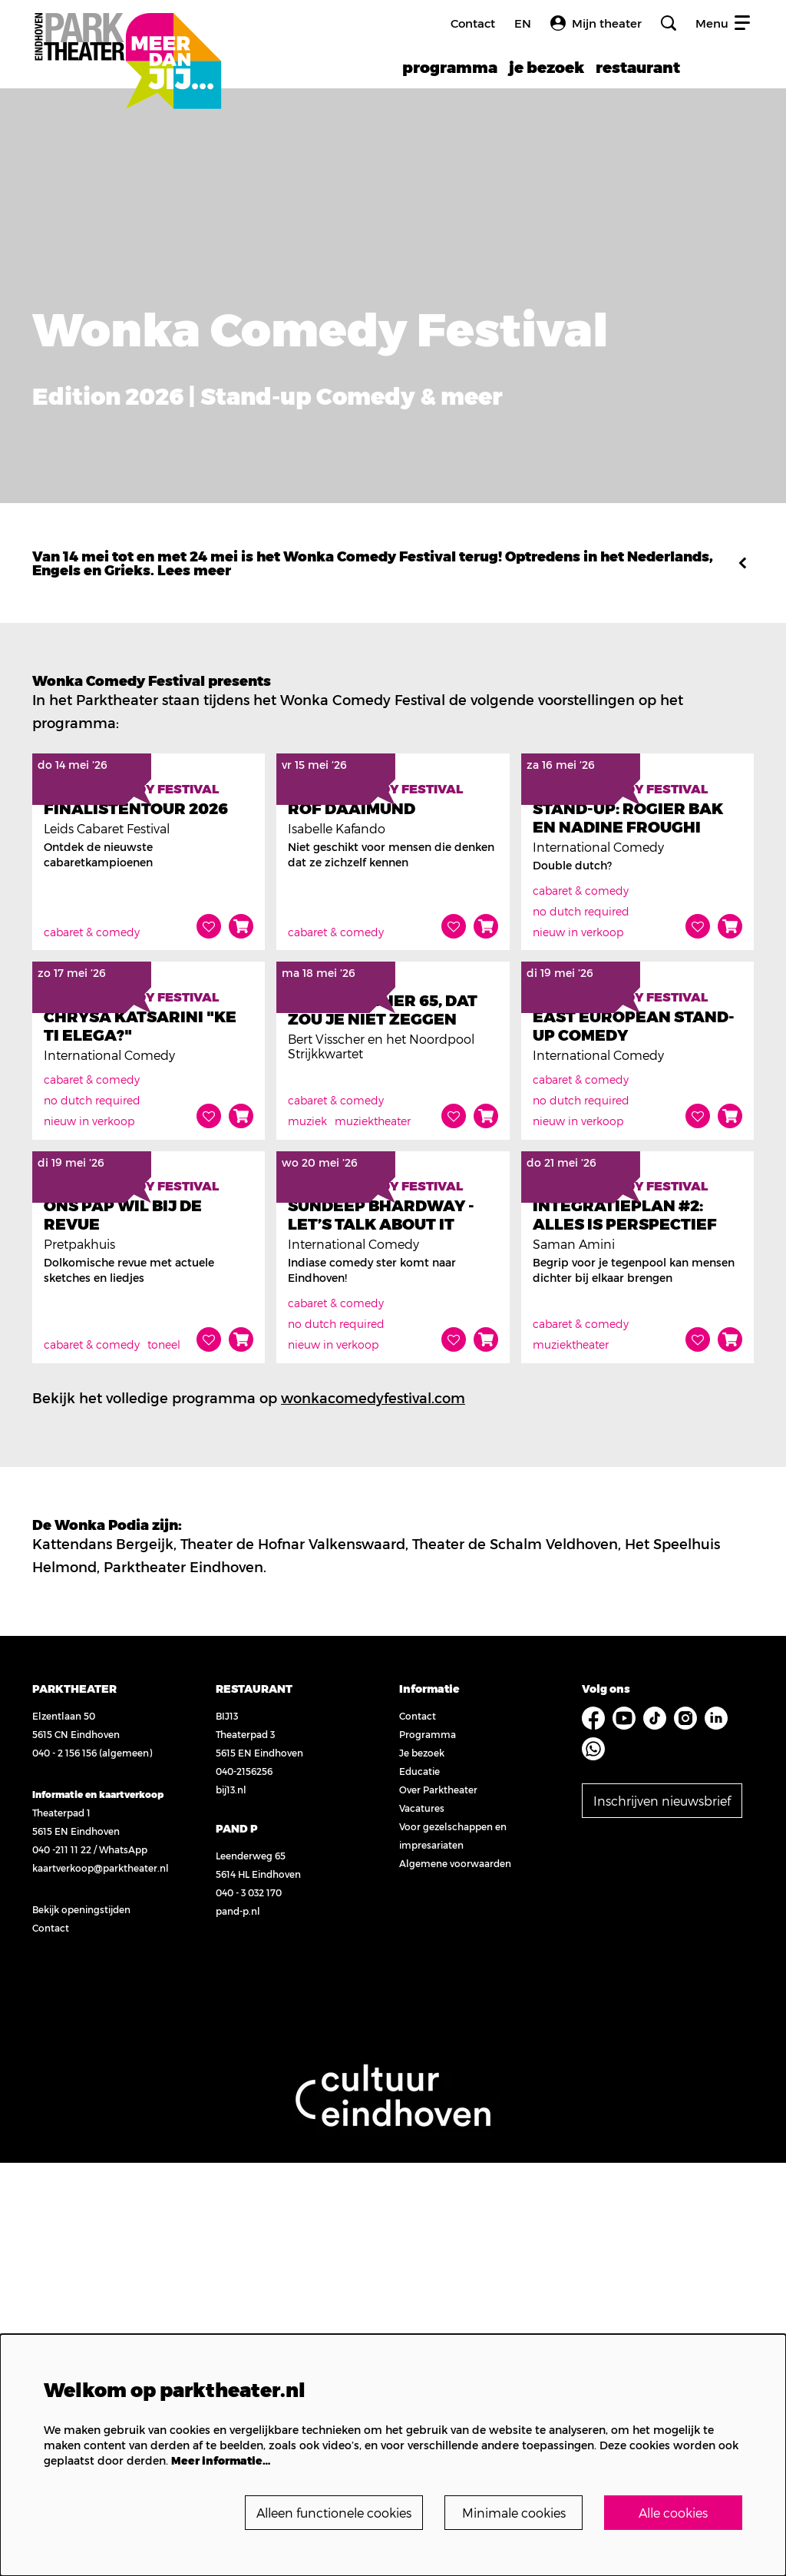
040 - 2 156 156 (64, 2165)
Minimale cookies (511, 2512)
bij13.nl (228, 2202)
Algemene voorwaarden (448, 2276)
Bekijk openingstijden (81, 2322)
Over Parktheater (431, 2202)
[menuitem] (449, 67)
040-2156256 (241, 2184)
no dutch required (581, 1049)
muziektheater (373, 1397)
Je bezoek (415, 2165)
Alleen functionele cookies (317, 2512)
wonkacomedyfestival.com (373, 1811)
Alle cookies (673, 2512)
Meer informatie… (220, 2458)
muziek (307, 1397)
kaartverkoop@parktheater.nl (100, 2281)
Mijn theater (596, 23)
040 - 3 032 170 (246, 2305)
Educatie (412, 2184)
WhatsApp (123, 2262)
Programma (420, 2147)
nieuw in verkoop (578, 1070)
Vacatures (415, 2221)
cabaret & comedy (92, 1070)
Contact (473, 23)
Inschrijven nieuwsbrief (663, 2189)
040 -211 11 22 (61, 2262)
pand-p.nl (235, 2324)
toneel (163, 1758)
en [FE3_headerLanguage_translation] (522, 23)
